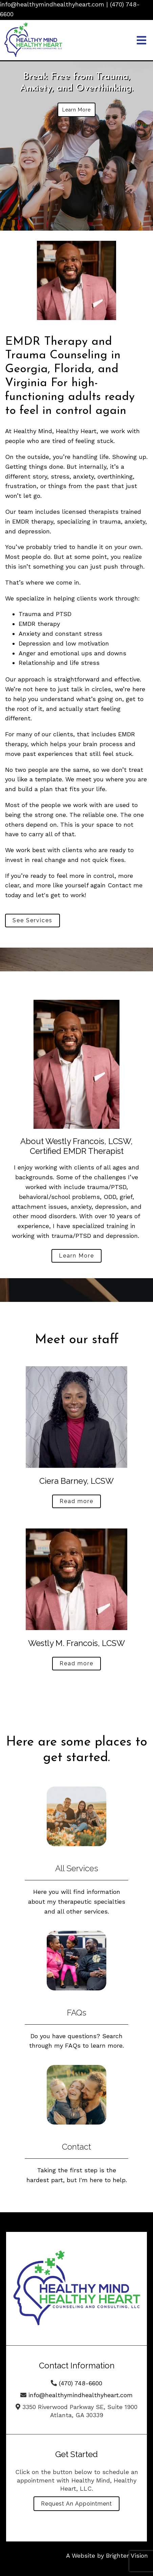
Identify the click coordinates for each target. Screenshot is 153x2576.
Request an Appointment (76, 2503)
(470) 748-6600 (80, 2383)
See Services (32, 920)
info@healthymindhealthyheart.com (52, 4)
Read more (76, 1501)
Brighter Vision (127, 2555)
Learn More (76, 109)
